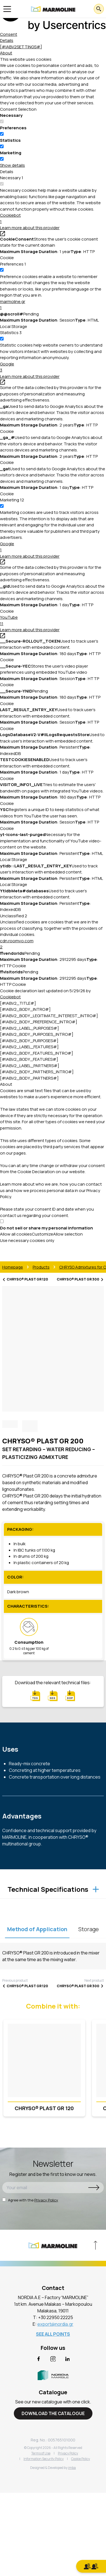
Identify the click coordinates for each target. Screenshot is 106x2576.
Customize (42, 1234)
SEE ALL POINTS (53, 2334)
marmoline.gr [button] (53, 305)
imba (72, 2467)
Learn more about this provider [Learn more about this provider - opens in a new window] (30, 230)
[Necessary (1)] (11, 178)
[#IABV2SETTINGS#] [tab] (21, 47)
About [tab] (6, 53)
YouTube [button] (53, 620)
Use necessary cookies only (27, 1240)
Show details (12, 165)
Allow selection (68, 1234)
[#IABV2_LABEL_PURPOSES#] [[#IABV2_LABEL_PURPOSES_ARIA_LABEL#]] (29, 1028)
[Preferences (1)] (13, 264)
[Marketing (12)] (12, 500)
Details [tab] (6, 40)
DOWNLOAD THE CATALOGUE (53, 2413)
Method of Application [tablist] (37, 1929)
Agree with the (30, 2200)
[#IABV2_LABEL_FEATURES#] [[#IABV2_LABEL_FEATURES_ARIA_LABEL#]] (29, 1047)
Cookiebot (10, 997)
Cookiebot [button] (53, 218)
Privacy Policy (46, 2200)
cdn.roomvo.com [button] (53, 944)
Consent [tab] (8, 34)
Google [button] (53, 367)
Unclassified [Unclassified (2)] (13, 916)
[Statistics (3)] (11, 333)
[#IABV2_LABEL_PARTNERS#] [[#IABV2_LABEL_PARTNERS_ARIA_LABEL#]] (29, 1066)
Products (41, 1267)
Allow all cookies (16, 1234)
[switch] (2, 134)
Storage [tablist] (88, 1929)
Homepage (12, 1267)
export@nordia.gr (55, 2324)
